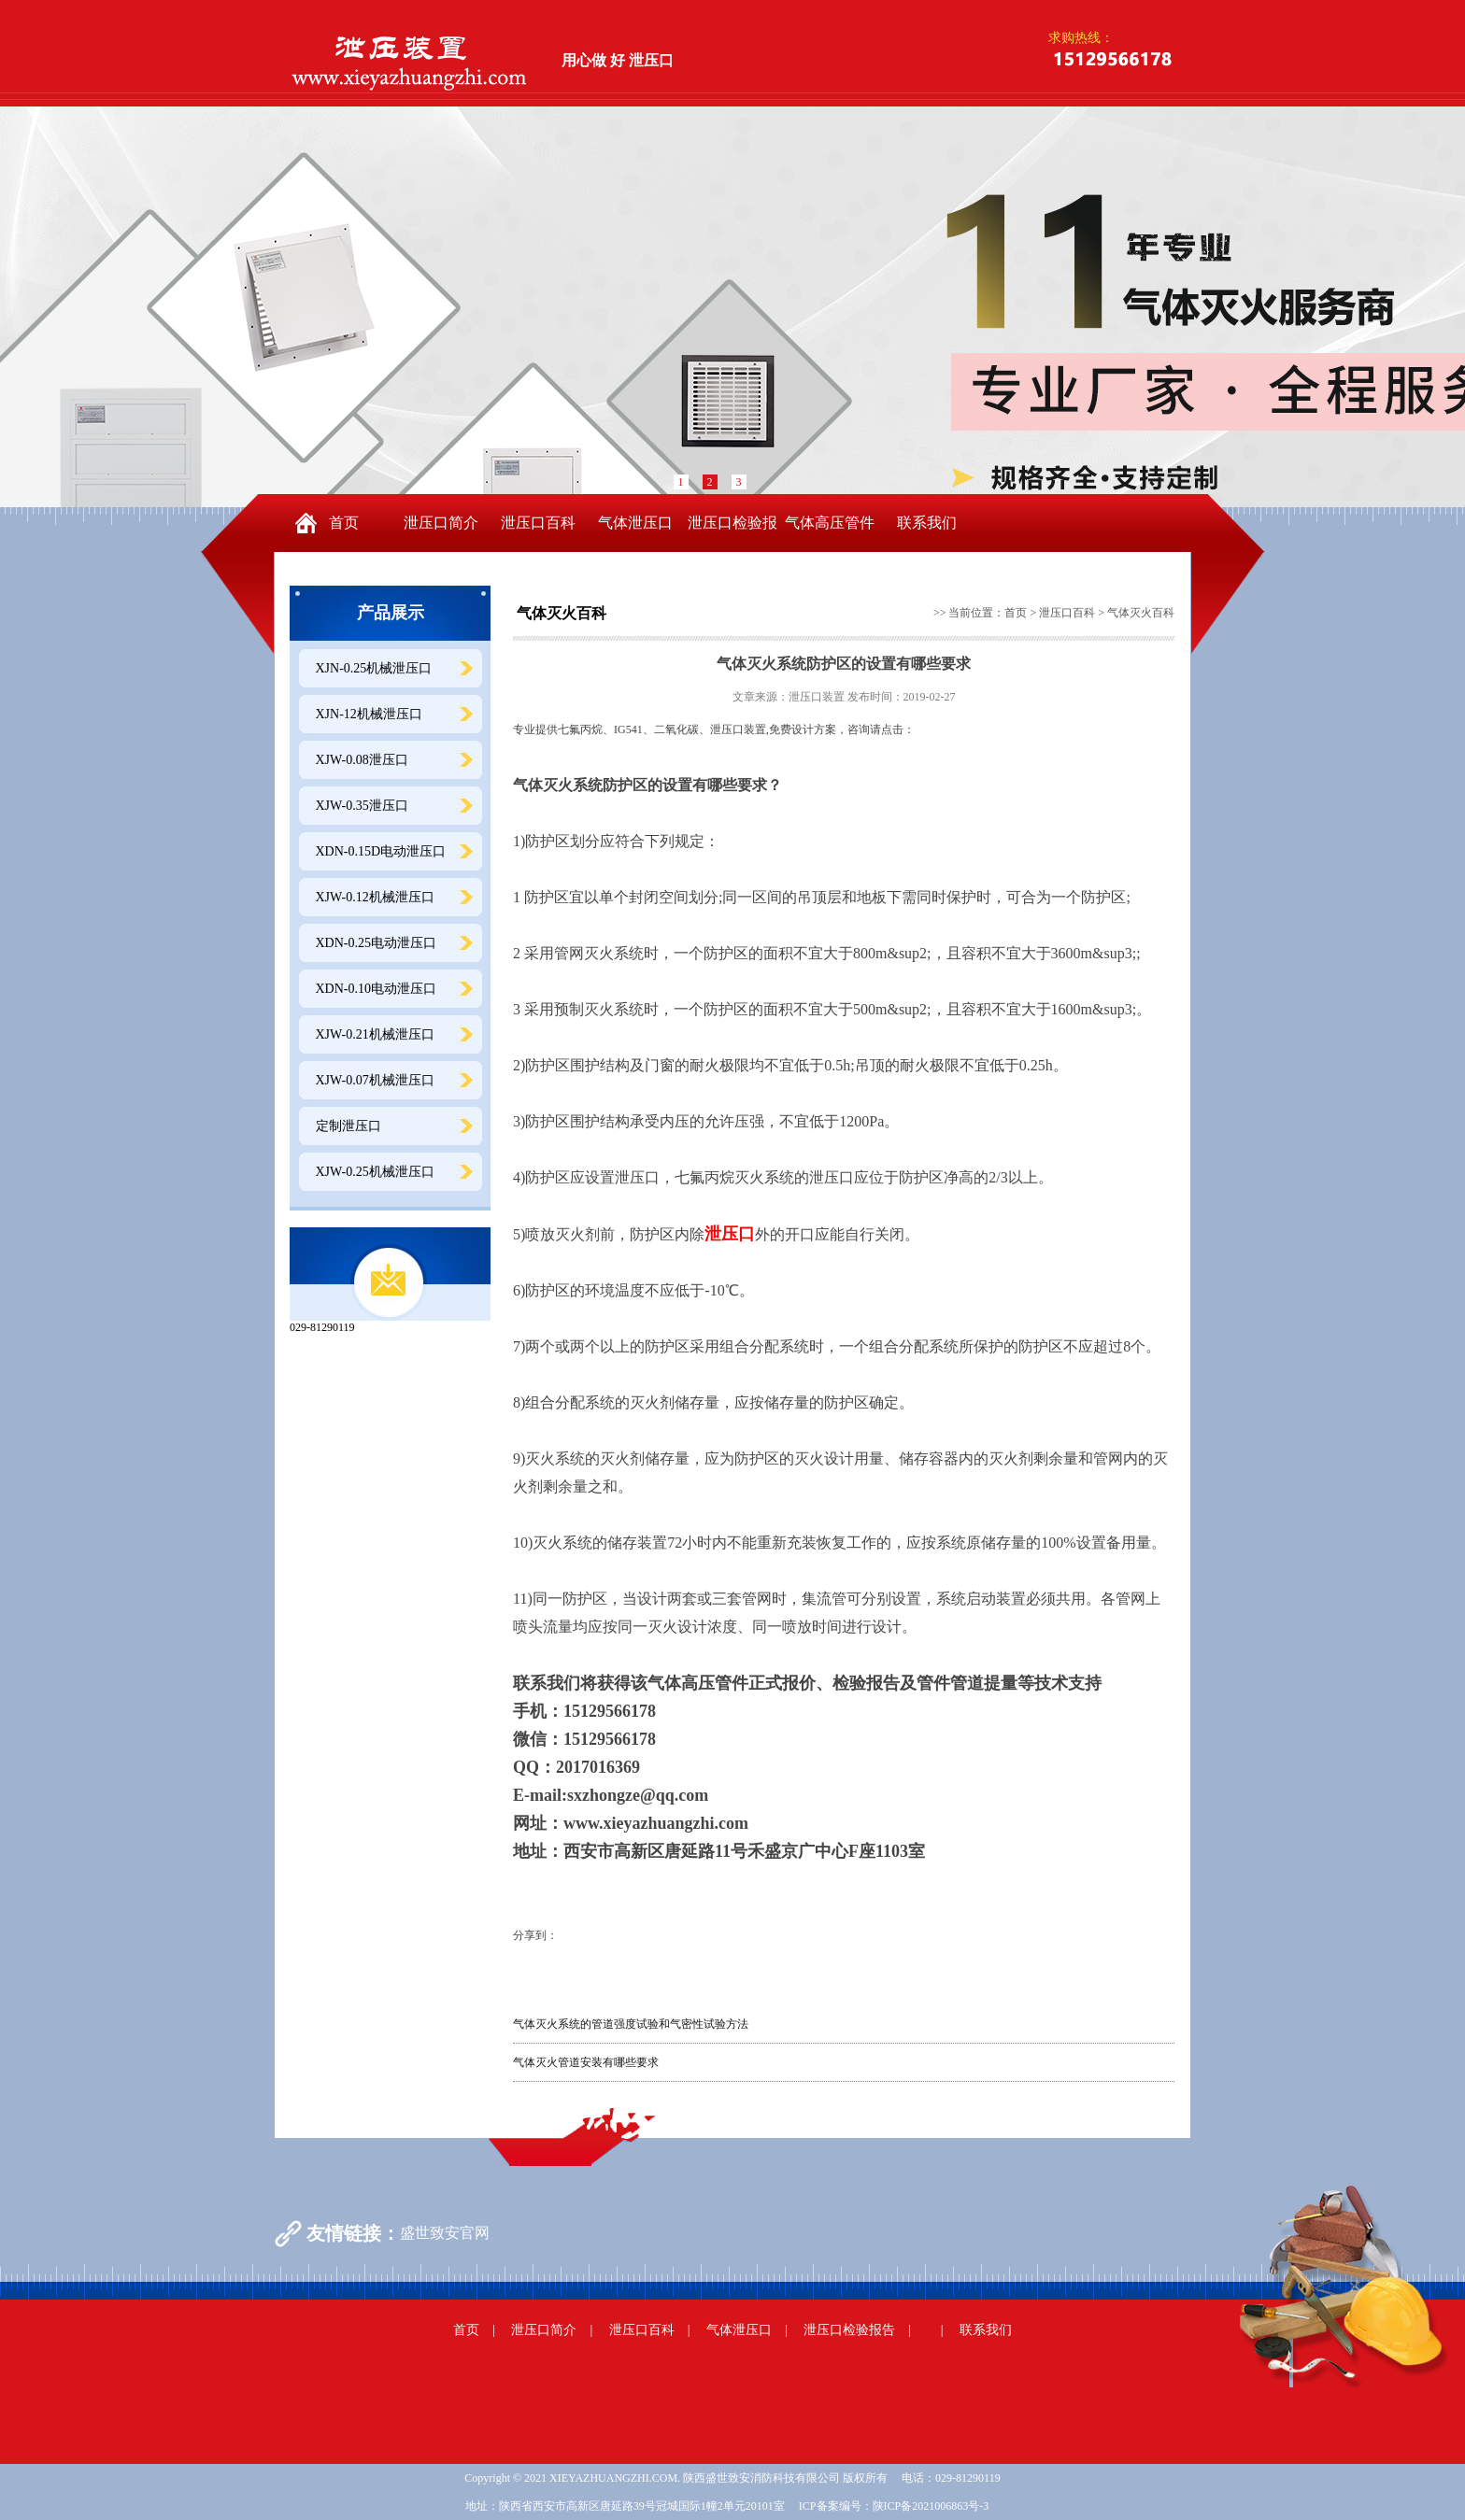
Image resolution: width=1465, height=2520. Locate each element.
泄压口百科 (538, 523)
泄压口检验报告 (732, 533)
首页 (344, 523)
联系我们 (927, 523)
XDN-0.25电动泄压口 (376, 943)
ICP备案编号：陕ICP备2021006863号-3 (894, 2506)
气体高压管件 (830, 523)
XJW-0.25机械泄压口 (375, 1172)
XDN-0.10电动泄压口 (376, 989)
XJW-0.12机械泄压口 (375, 897)
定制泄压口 (348, 1126)
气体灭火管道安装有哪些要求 (586, 2062)
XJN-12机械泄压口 (369, 714)
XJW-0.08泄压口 (362, 760)
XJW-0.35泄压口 (362, 806)
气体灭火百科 (1140, 612)
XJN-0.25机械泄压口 (374, 668)
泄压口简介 (441, 523)
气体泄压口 (635, 523)
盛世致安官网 (445, 2233)
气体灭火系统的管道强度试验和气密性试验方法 (630, 2024)
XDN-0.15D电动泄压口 (381, 851)
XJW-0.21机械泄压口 (375, 1034)
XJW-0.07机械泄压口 (375, 1080)
